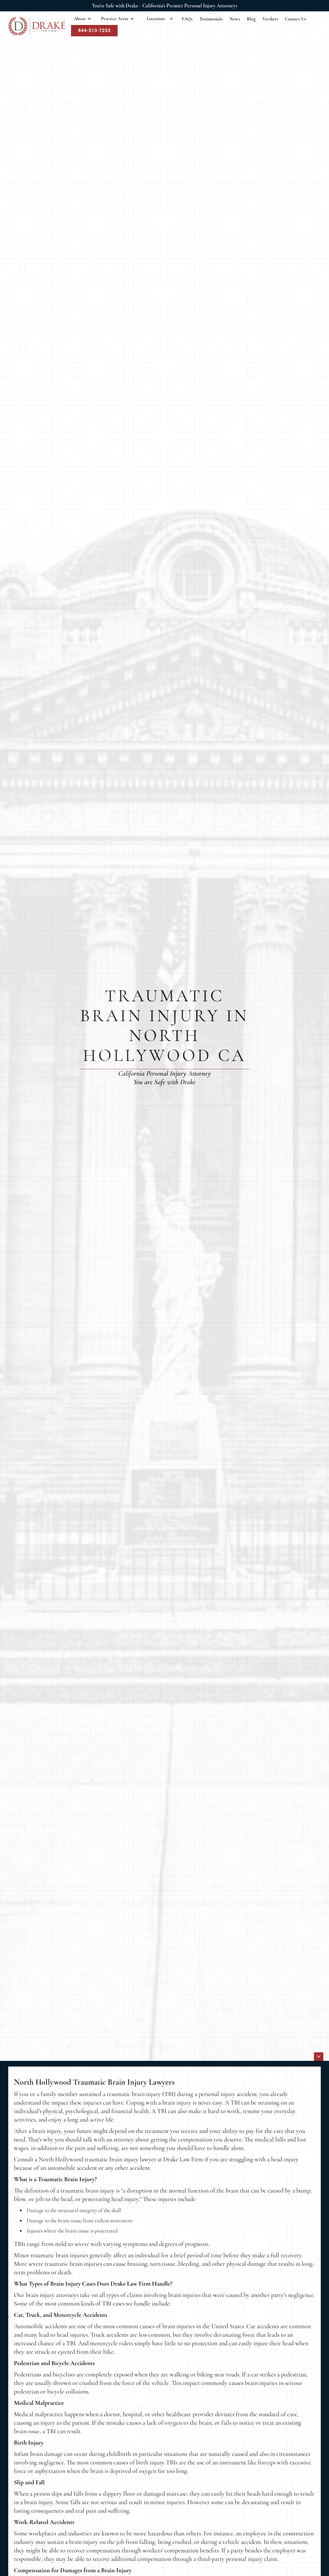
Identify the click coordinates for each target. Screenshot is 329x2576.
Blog (251, 19)
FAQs (187, 19)
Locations (156, 19)
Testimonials (210, 19)
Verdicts (270, 19)
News (235, 19)
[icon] (318, 2056)
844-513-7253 (94, 30)
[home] (36, 26)
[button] (82, 18)
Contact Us (295, 19)
